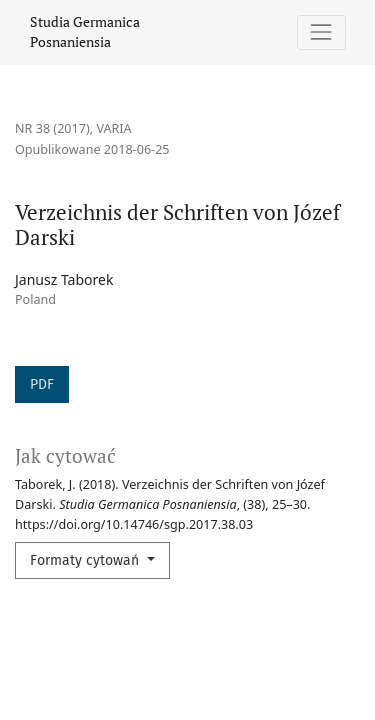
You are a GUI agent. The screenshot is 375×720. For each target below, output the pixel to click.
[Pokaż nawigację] (321, 32)
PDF (42, 384)
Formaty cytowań (86, 560)
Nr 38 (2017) (52, 128)
